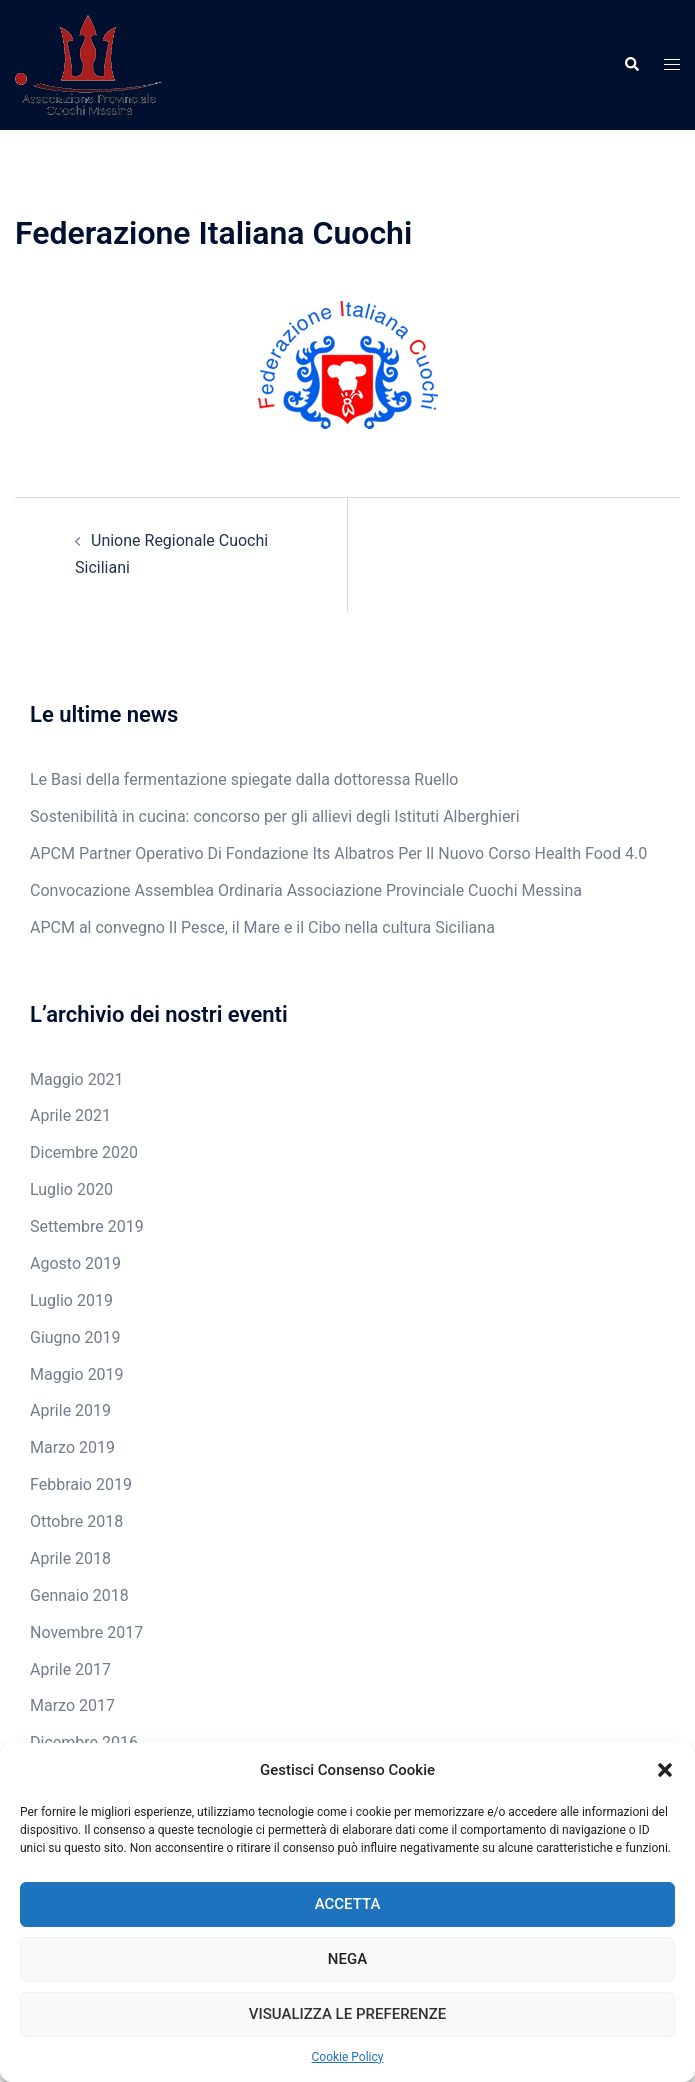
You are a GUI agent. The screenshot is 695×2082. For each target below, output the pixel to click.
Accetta (348, 1904)
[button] (665, 1770)
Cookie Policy (348, 2057)
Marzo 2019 (72, 1447)
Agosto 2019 (75, 1263)
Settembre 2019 (87, 1226)
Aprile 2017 (70, 1669)
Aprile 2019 (70, 1410)
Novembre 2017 (86, 1632)
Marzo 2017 (72, 1705)
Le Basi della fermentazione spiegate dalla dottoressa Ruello (244, 779)
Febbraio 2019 (81, 1484)
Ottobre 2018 (76, 1521)
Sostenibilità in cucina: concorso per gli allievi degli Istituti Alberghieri (275, 816)
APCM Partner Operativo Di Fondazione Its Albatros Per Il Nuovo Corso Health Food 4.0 (338, 853)
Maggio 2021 (77, 1079)
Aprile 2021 (70, 1115)
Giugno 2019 (75, 1337)
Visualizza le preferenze (347, 2014)
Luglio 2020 (71, 1189)
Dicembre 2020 (84, 1152)
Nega (347, 1959)
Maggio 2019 (77, 1374)
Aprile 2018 (70, 1558)
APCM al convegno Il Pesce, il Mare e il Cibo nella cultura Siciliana (262, 927)
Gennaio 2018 (79, 1595)
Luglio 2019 (71, 1300)
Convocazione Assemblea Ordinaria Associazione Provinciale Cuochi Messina (306, 890)
